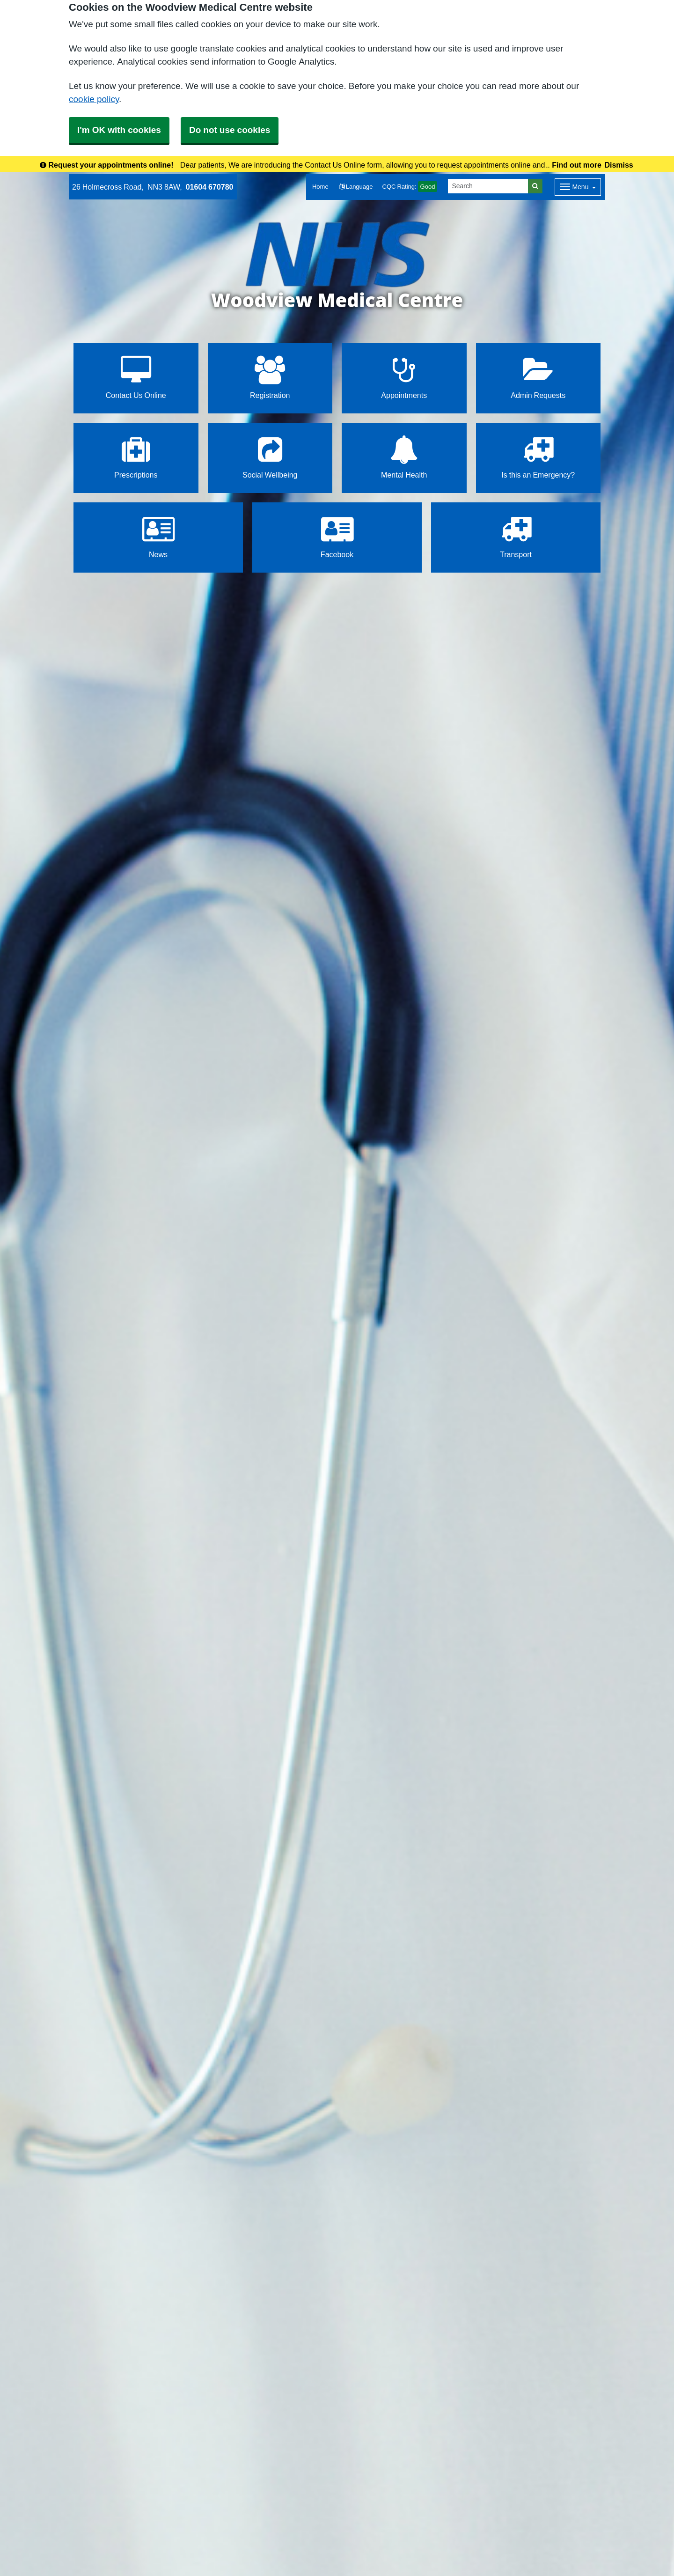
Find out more (576, 165)
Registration (270, 377)
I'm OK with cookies (119, 129)
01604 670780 (210, 187)
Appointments (404, 377)
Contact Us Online (136, 377)
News (158, 536)
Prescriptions (135, 457)
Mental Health (404, 457)
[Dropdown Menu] (578, 187)
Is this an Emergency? (538, 457)
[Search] (488, 186)
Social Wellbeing (270, 457)
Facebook (337, 536)
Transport (516, 536)
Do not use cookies (229, 129)
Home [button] (320, 187)
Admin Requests (538, 377)
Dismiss (618, 165)
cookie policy (94, 99)
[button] (356, 187)
